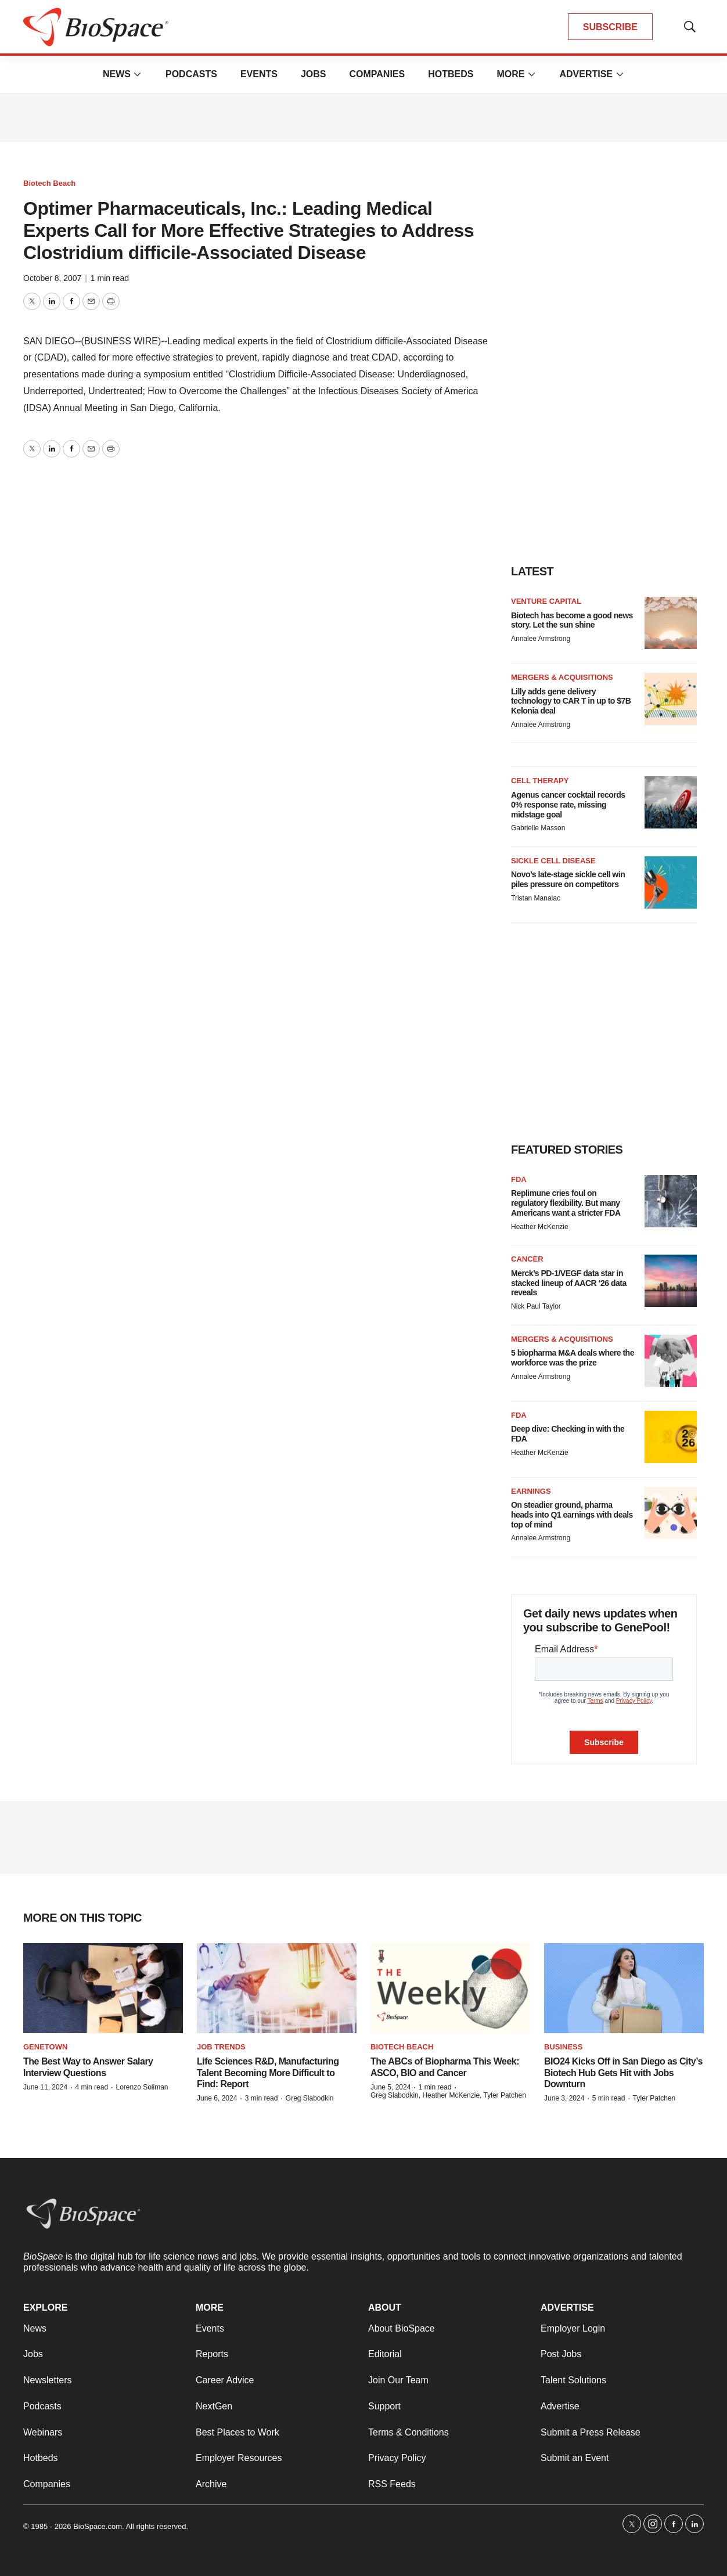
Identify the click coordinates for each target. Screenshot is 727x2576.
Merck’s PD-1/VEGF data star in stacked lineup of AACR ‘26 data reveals (569, 1283)
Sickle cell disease (553, 860)
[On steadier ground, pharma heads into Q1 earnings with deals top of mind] (671, 1513)
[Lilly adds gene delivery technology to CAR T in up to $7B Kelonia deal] (671, 699)
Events (259, 74)
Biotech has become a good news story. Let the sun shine (572, 620)
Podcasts (191, 74)
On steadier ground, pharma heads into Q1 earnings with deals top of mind (572, 1514)
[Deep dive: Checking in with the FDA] (671, 1437)
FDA (519, 1179)
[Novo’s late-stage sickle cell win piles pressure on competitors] (671, 882)
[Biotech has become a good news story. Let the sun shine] (671, 623)
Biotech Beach (49, 183)
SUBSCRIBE (610, 27)
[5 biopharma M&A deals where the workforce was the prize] (671, 1361)
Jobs (313, 74)
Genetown (45, 2046)
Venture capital (546, 601)
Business (563, 2046)
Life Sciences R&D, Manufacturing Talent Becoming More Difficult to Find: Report (268, 2072)
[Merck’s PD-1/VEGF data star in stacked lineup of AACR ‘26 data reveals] (671, 1281)
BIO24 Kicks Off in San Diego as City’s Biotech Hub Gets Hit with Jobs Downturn (623, 2072)
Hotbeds (450, 74)
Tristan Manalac (535, 898)
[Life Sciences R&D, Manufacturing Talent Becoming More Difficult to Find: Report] (277, 1988)
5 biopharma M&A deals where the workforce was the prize (572, 1357)
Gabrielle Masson (538, 828)
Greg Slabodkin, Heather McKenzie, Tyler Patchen (448, 2095)
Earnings (531, 1491)
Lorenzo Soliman (142, 2087)
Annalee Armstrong (540, 639)
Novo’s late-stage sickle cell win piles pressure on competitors (568, 879)
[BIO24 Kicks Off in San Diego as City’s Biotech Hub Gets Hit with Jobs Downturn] (624, 1988)
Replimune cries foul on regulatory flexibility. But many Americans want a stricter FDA (566, 1202)
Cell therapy (539, 780)
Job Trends (221, 2046)
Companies (377, 74)
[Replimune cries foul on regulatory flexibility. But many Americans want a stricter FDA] (671, 1201)
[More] (137, 74)
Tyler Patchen (654, 2098)
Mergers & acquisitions (562, 677)
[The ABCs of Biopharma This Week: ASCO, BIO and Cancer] (450, 1988)
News (117, 74)
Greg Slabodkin (310, 2098)
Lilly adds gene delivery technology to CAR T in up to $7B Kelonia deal (571, 701)
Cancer (527, 1259)
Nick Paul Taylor (536, 1306)
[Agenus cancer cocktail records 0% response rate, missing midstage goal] (671, 802)
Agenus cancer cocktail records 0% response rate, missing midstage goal (568, 804)
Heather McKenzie (539, 1227)
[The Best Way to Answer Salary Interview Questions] (103, 1988)
